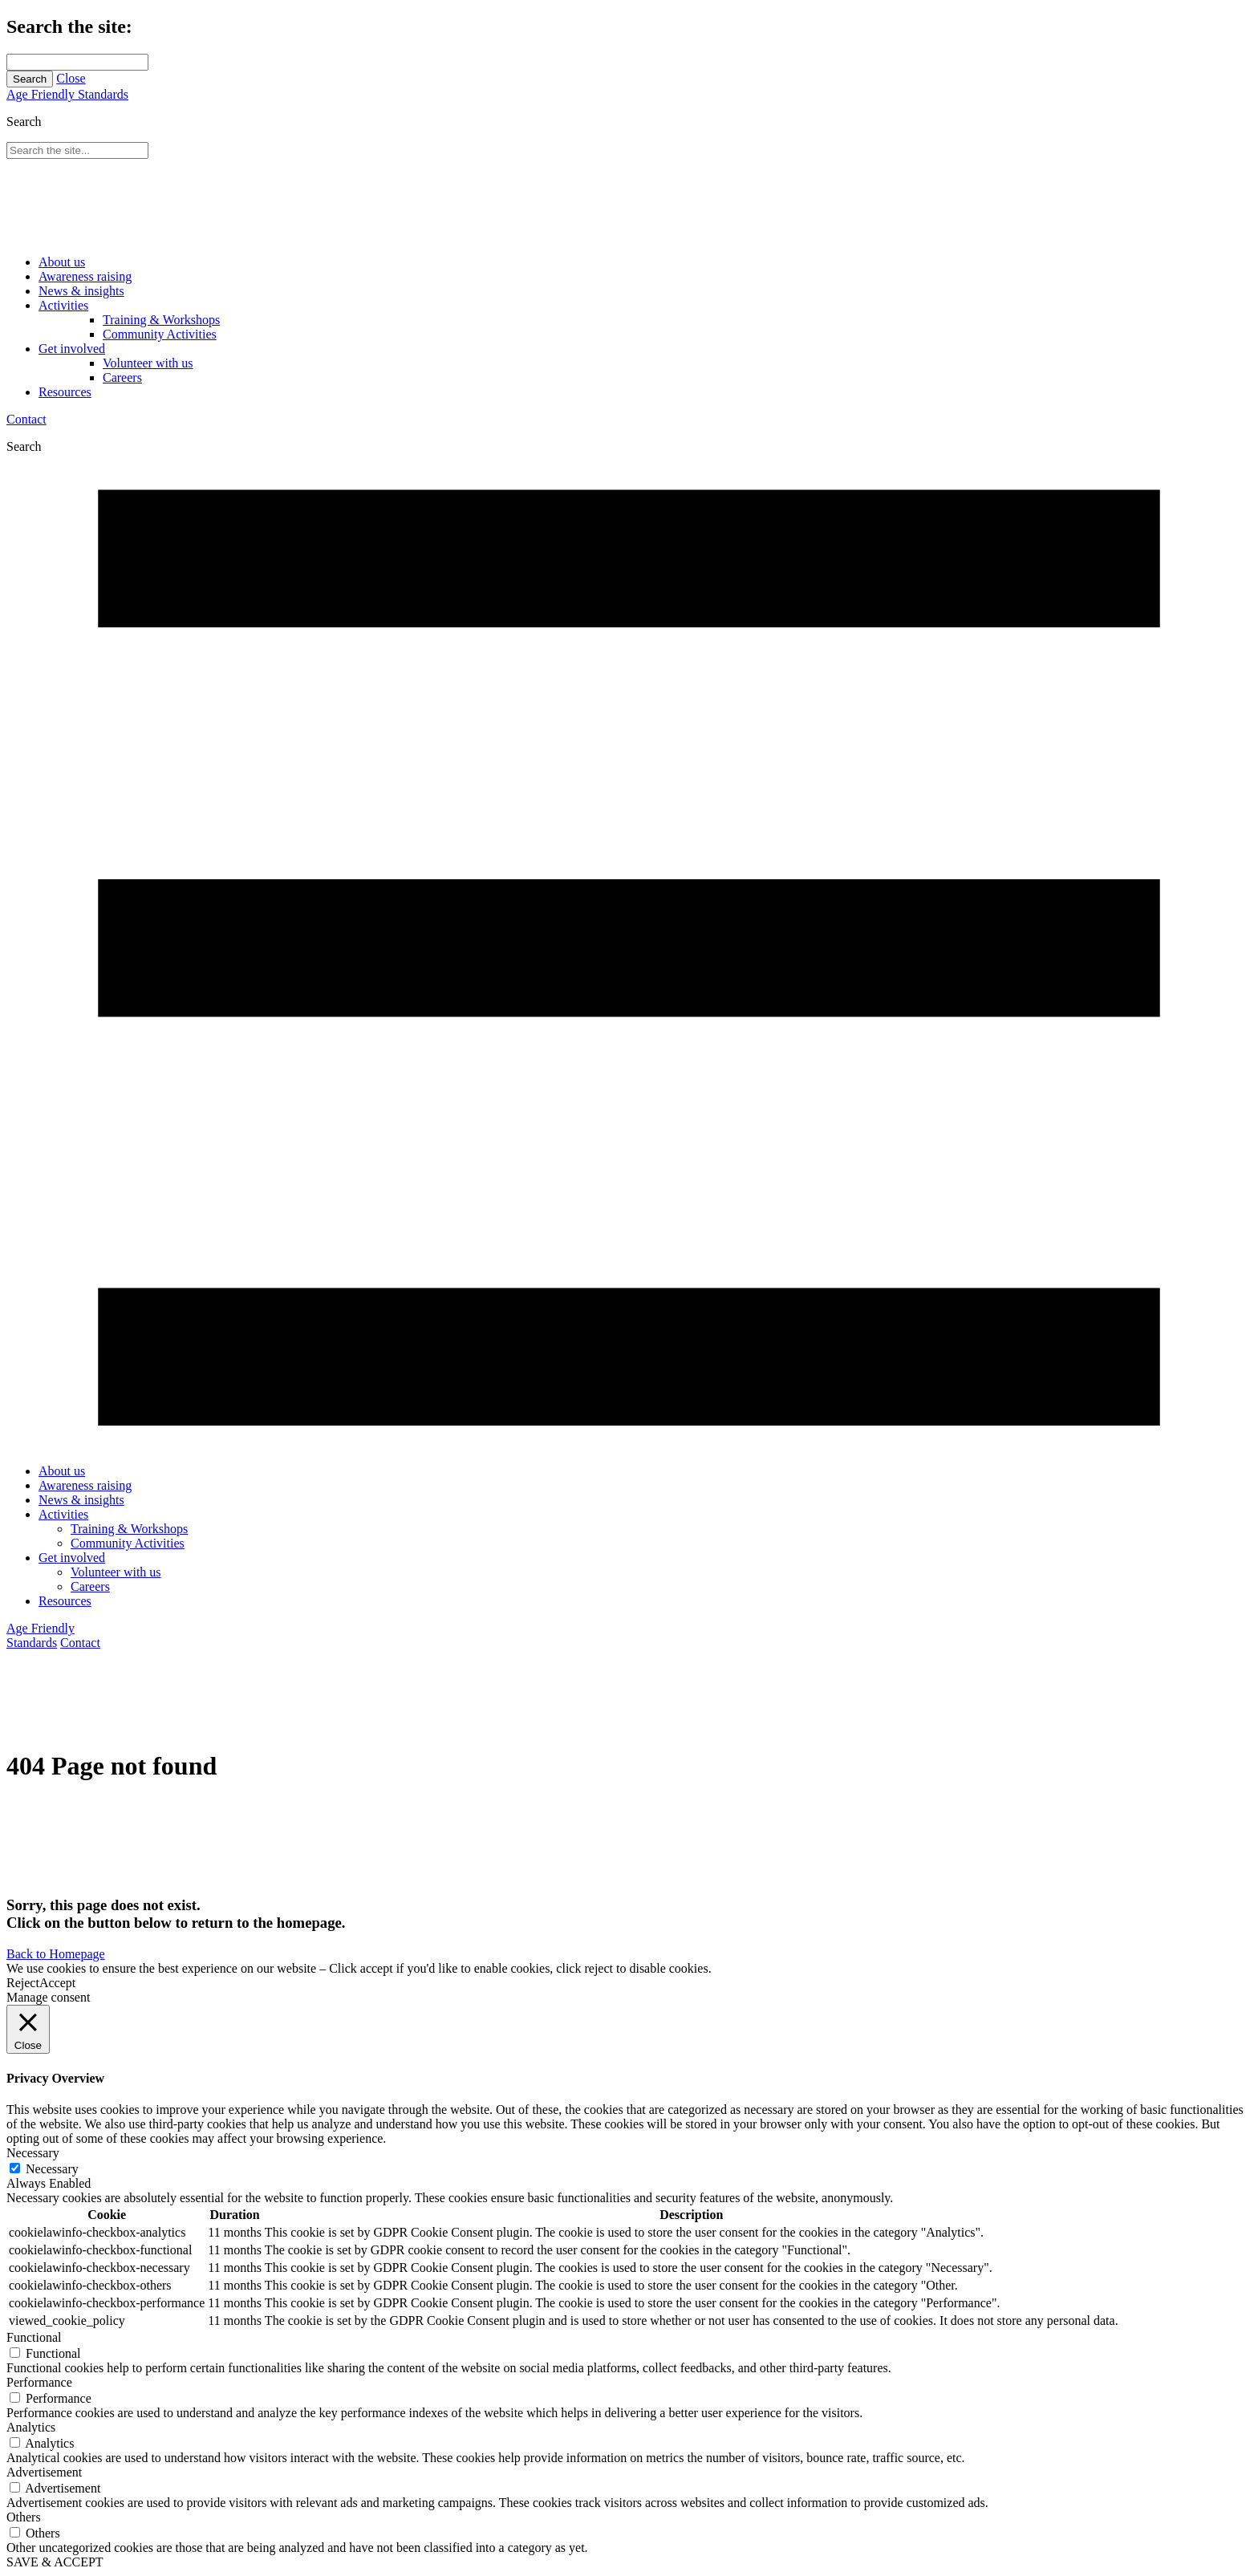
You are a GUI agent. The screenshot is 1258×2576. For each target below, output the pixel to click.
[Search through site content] (77, 62)
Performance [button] (39, 2382)
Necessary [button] (32, 2153)
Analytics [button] (30, 2427)
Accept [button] (57, 1983)
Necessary (52, 2169)
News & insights (81, 291)
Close (70, 78)
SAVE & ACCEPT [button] (54, 2562)
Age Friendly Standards (67, 94)
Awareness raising (85, 276)
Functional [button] (33, 2337)
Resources (65, 392)
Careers (122, 377)
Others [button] (23, 2517)
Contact (26, 419)
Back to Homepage (55, 1954)
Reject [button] (22, 1983)
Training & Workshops (161, 320)
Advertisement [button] (44, 2472)
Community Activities (160, 334)
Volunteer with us (148, 363)
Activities (63, 305)
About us (62, 262)
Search (30, 79)
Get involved (72, 348)
